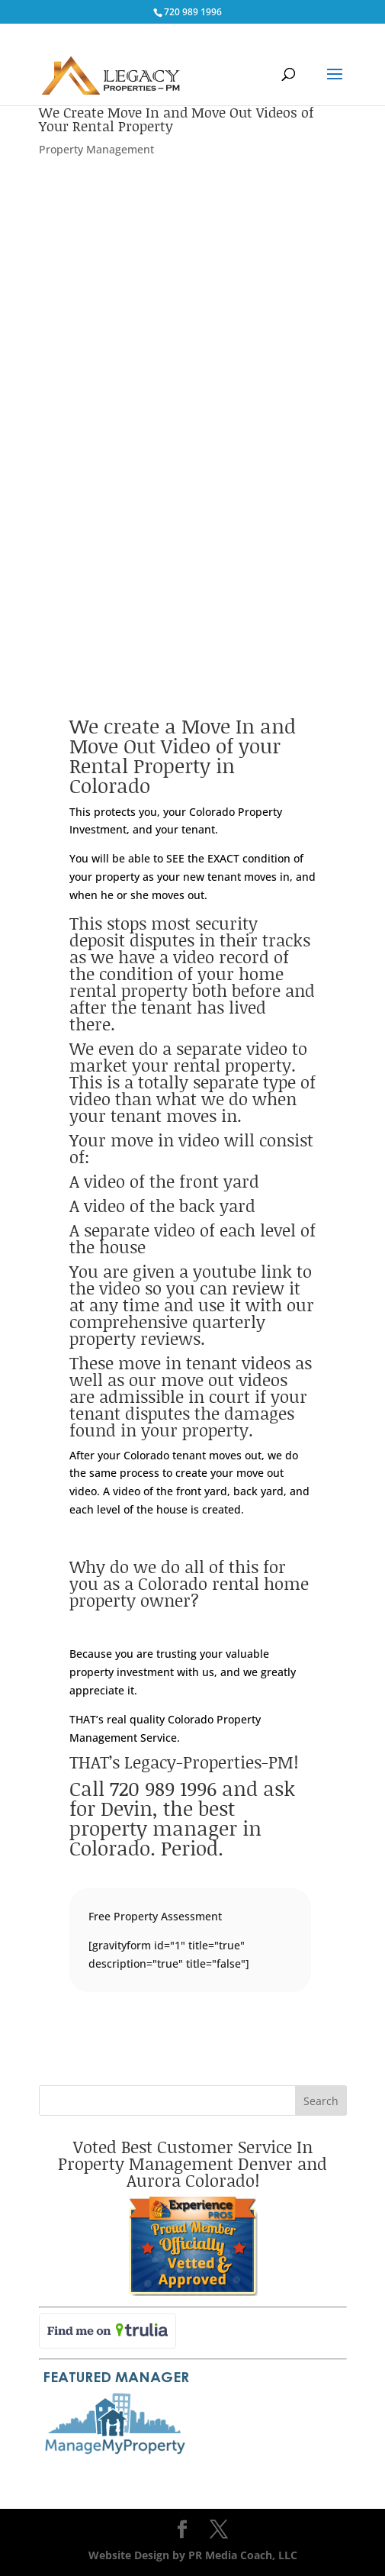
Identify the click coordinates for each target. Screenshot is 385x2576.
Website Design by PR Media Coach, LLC (192, 2555)
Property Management (96, 149)
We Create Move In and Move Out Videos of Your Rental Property (176, 119)
